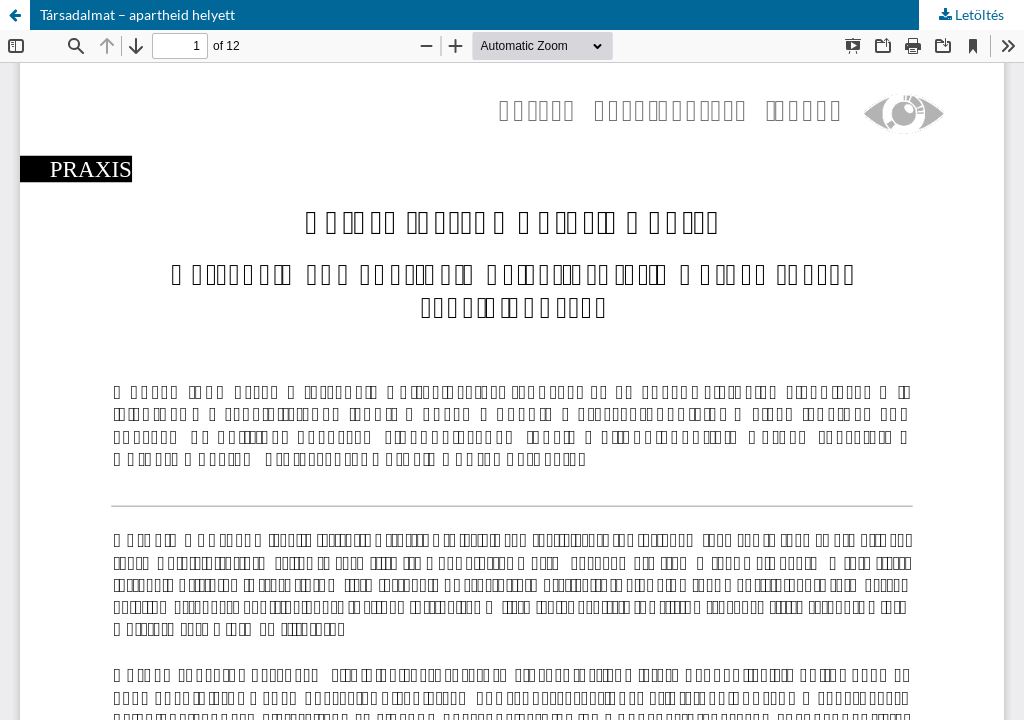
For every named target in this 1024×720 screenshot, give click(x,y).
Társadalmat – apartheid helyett (137, 14)
